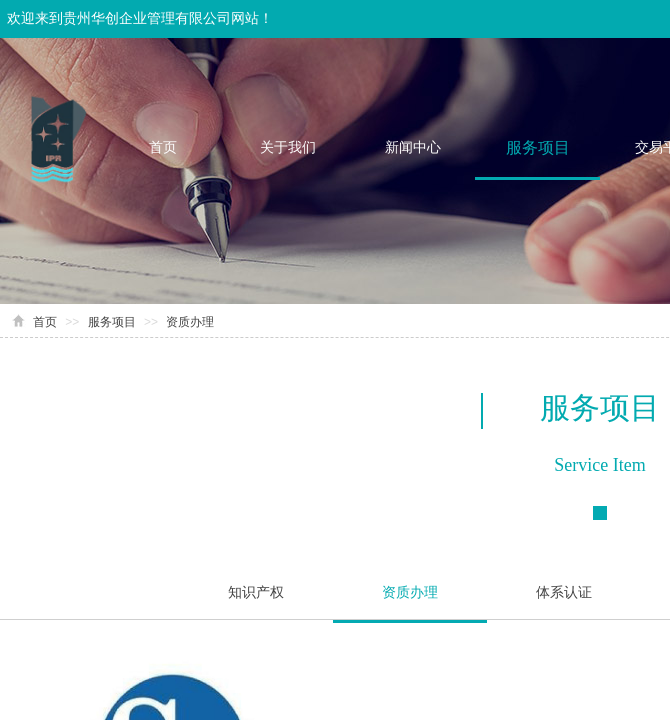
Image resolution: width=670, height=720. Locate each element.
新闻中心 (413, 147)
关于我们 (288, 147)
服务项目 (538, 147)
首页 (163, 147)
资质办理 (190, 322)
